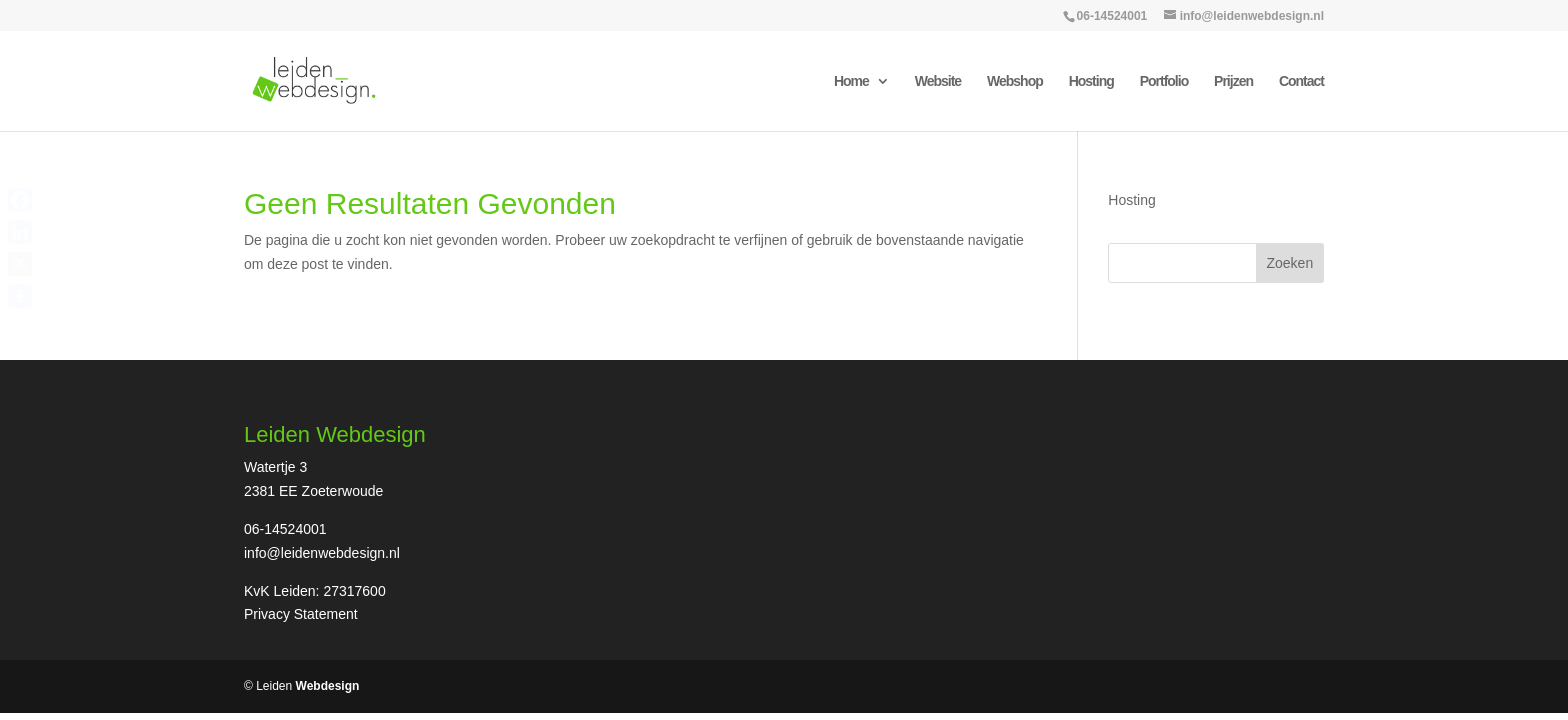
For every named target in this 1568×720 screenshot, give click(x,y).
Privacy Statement (301, 614)
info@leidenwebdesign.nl (322, 553)
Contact (1301, 81)
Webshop (1015, 81)
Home (851, 81)
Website (938, 81)
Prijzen (1233, 81)
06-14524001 (1112, 16)
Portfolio (1164, 81)
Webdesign (328, 686)
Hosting (1091, 81)
